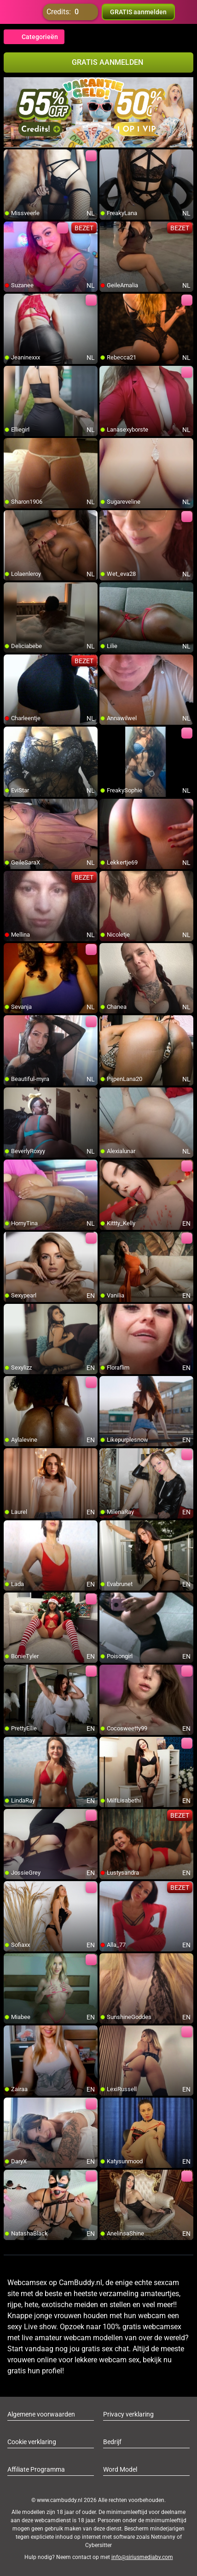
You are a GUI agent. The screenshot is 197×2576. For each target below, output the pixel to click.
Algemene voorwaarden (41, 2414)
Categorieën (34, 37)
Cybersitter (98, 2545)
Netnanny (164, 2537)
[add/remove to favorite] (11, 156)
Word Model (120, 2469)
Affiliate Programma (36, 2469)
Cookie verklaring (31, 2441)
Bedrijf (112, 2441)
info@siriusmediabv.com (142, 2557)
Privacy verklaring (128, 2414)
